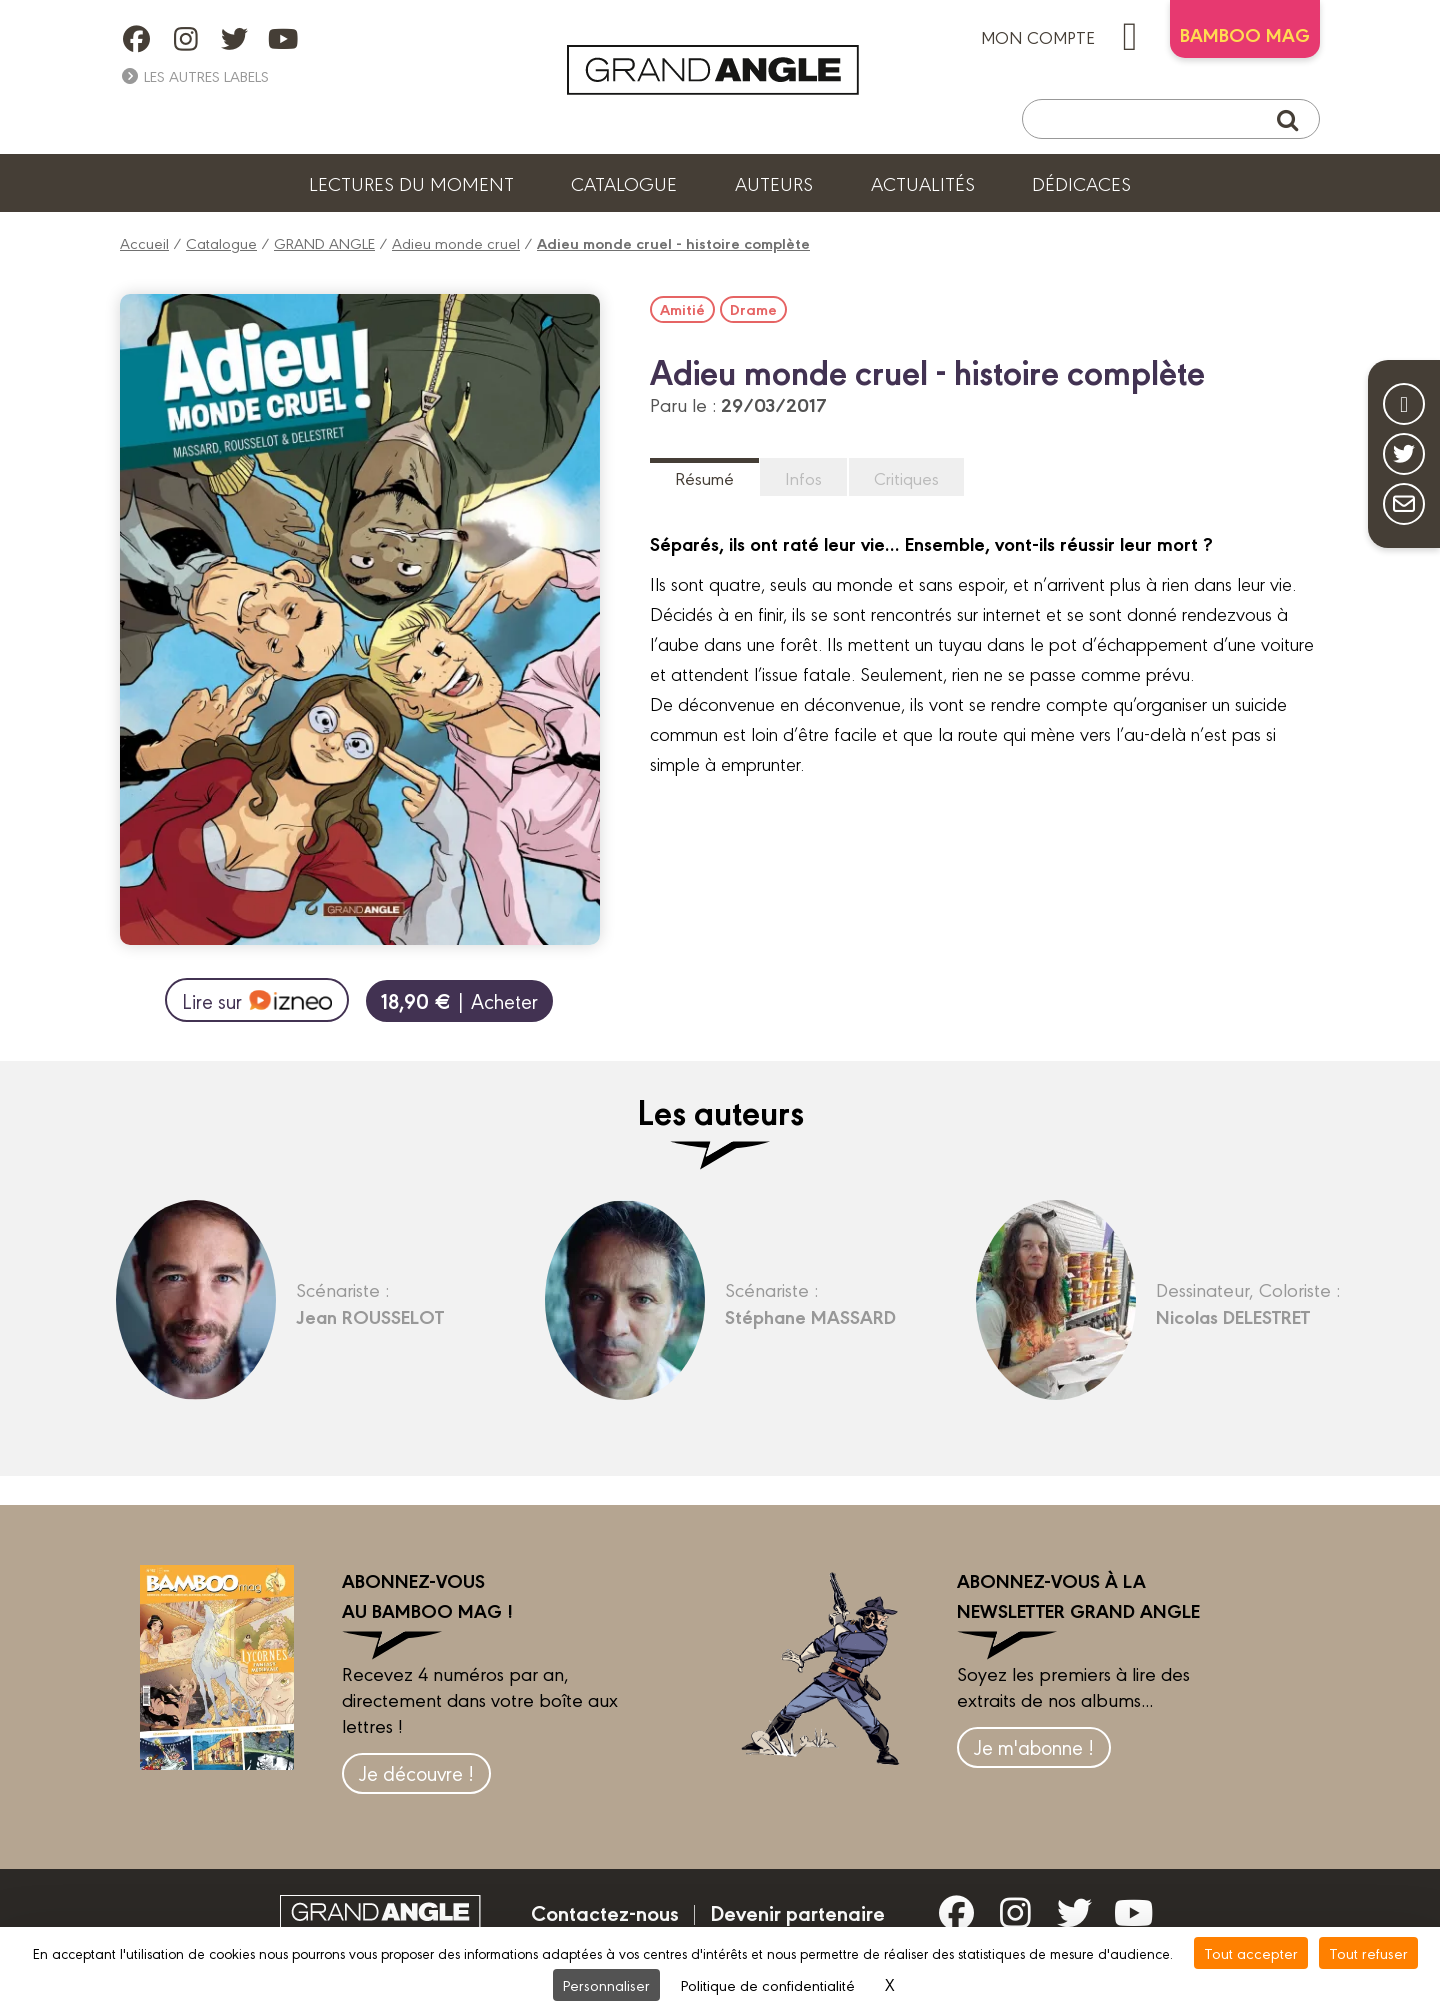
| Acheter (459, 1000)
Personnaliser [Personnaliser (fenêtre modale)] (606, 1984)
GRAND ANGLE (324, 242)
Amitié (682, 309)
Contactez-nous (605, 1912)
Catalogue (624, 183)
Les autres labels (194, 75)
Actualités (923, 183)
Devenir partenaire (797, 1912)
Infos (803, 477)
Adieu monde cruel (456, 242)
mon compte (1068, 37)
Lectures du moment (411, 183)
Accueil (144, 242)
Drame (753, 309)
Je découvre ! (416, 1772)
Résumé (704, 477)
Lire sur (256, 1000)
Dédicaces (1081, 183)
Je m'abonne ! (1034, 1746)
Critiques (906, 477)
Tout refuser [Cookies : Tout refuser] (1368, 1952)
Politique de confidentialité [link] (768, 1984)
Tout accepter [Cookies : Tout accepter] (1251, 1952)
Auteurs (774, 183)
